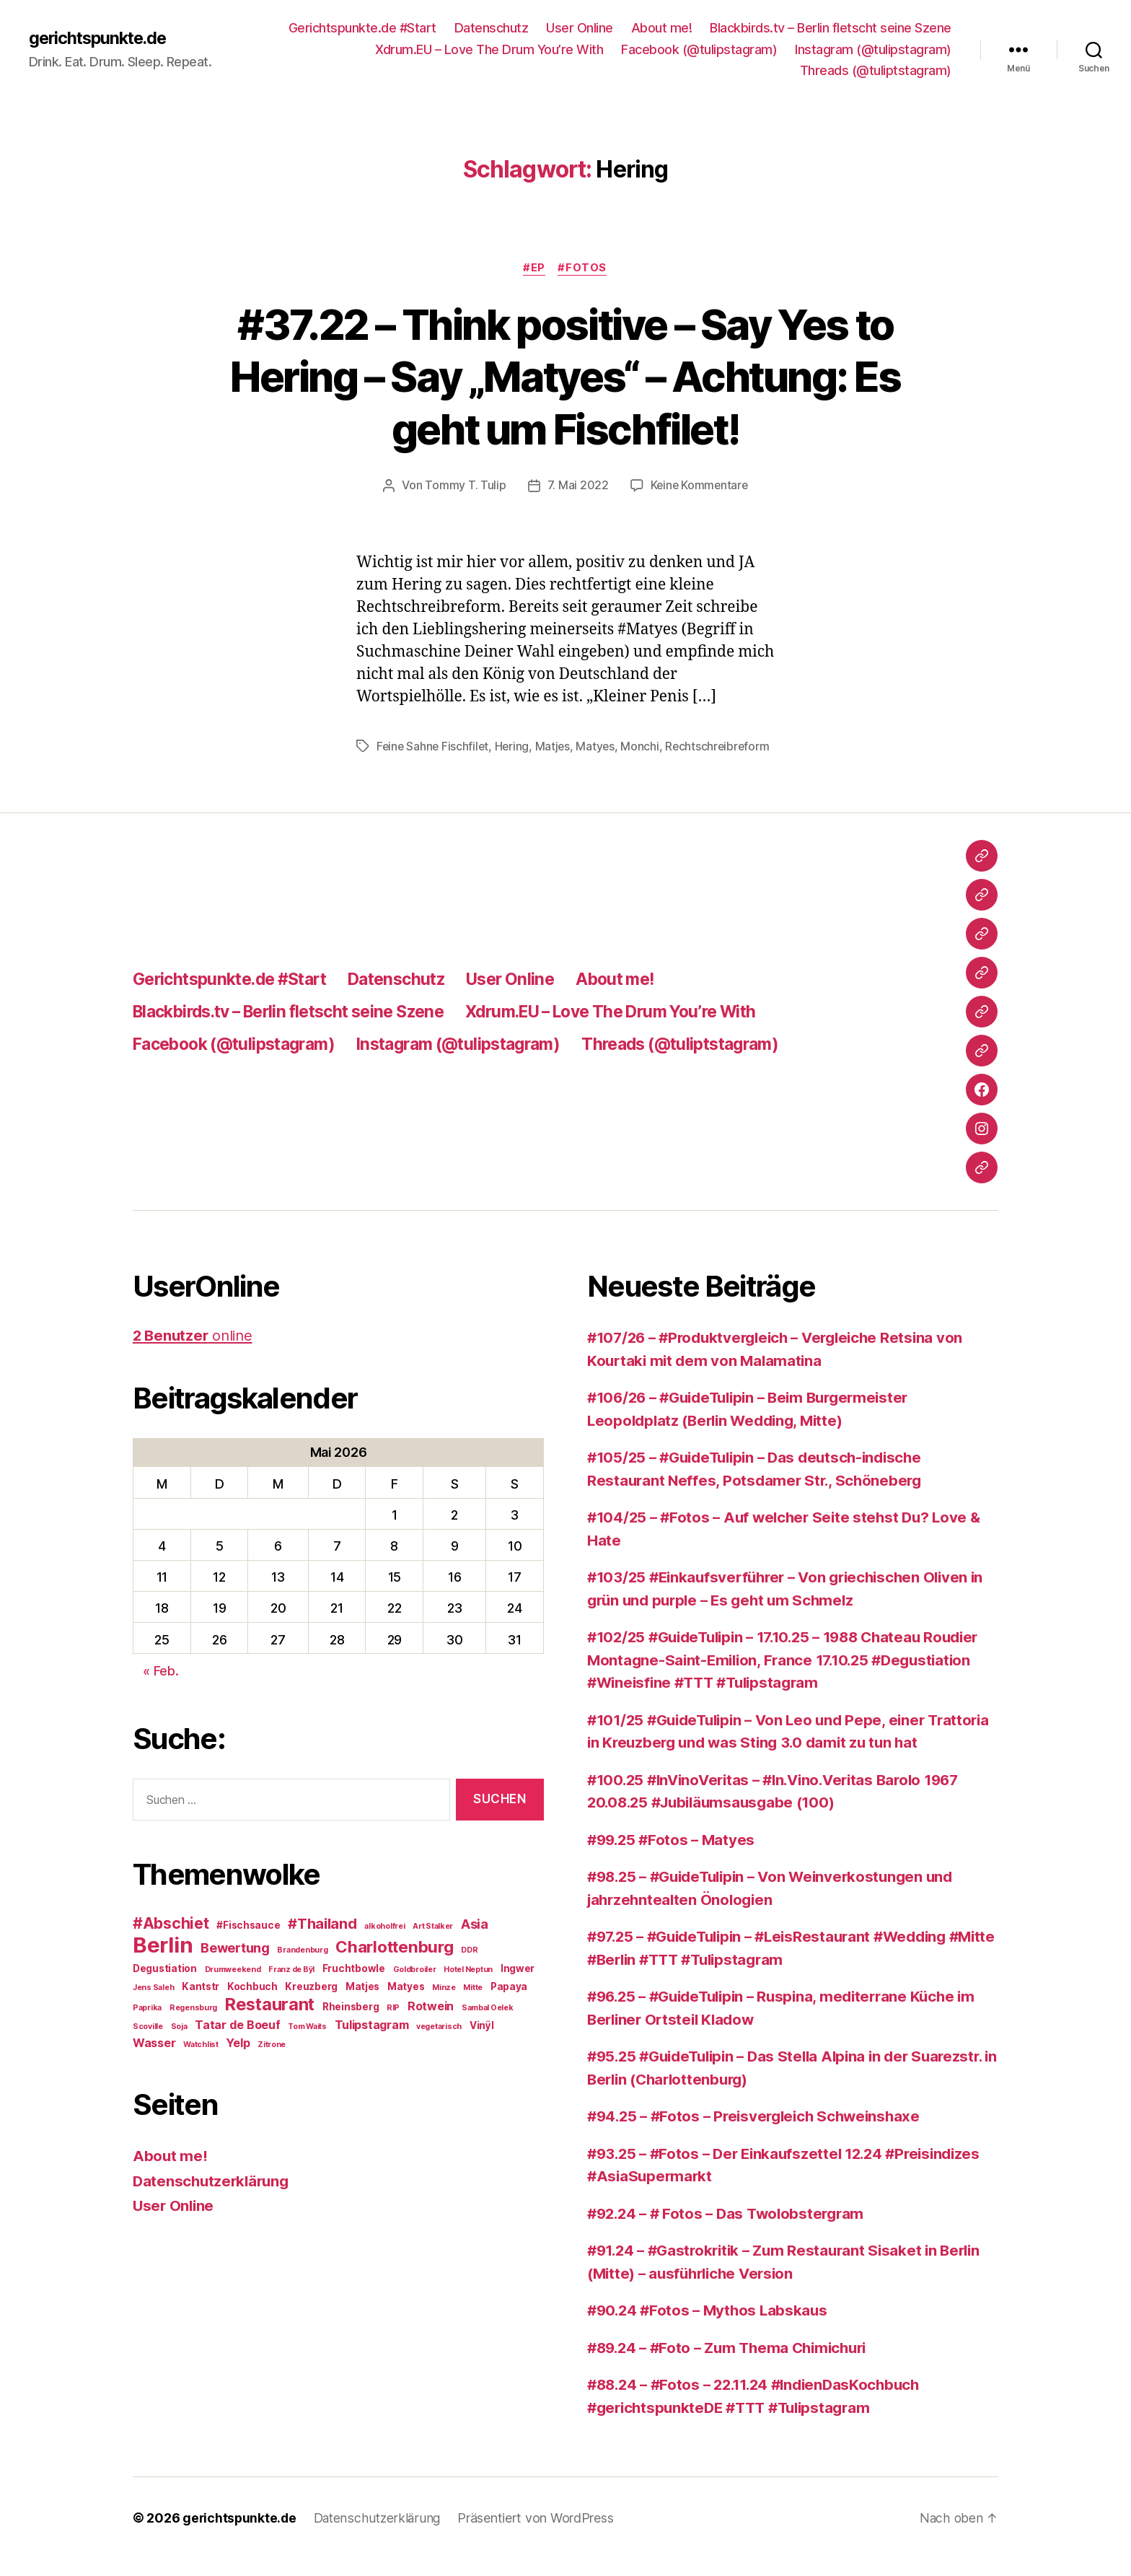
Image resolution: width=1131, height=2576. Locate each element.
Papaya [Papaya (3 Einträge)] (508, 2004)
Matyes (599, 746)
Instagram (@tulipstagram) (873, 49)
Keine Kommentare (699, 486)
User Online (579, 27)
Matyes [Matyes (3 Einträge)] (405, 2004)
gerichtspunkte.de (101, 38)
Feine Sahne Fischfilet (434, 746)
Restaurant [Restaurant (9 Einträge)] (269, 2021)
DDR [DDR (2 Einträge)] (469, 1967)
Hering (515, 746)
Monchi (644, 746)
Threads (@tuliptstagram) (875, 70)
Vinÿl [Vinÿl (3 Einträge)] (482, 2043)
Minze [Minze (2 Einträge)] (444, 2005)
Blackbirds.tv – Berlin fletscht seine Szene (830, 27)
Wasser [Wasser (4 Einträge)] (154, 2060)
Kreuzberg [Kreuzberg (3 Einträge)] (311, 2004)
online (195, 1353)
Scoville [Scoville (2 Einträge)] (148, 2044)
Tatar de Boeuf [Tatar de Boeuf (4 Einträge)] (237, 2042)
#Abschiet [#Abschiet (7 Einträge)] (171, 1941)
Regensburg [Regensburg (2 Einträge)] (193, 2025)
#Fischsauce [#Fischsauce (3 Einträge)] (248, 1942)
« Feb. (160, 1688)
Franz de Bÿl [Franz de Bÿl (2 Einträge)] (291, 1987)
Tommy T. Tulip (463, 486)
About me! (661, 27)
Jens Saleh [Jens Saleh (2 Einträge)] (153, 2005)
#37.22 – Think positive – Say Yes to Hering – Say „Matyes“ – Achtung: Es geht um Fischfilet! (565, 376)
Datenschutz (491, 27)
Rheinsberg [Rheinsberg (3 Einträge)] (350, 2024)
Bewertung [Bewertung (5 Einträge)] (235, 1965)
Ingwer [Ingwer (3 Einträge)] (517, 1986)
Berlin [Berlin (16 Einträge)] (163, 1962)
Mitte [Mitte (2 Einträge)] (473, 2005)
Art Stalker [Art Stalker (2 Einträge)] (433, 1943)
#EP (534, 268)
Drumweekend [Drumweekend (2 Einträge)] (233, 1987)
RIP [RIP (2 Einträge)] (393, 2025)
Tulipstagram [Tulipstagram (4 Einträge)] (372, 2042)
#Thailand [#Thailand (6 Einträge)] (322, 1941)
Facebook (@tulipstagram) (699, 49)
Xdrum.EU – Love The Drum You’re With (489, 49)
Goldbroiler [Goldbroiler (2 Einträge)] (414, 1987)
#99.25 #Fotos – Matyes (673, 1857)
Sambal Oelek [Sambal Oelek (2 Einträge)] (488, 2025)
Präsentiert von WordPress (539, 2535)
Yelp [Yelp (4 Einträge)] (238, 2060)
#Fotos (584, 268)
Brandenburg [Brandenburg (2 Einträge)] (302, 1967)
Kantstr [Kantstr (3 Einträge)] (200, 2004)
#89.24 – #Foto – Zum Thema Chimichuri (733, 2365)
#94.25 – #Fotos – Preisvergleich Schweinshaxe (760, 2133)
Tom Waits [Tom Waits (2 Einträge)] (307, 2044)
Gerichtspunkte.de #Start (362, 27)
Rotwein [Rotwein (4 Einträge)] (431, 2023)
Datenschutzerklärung (213, 2198)
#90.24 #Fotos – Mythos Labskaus (711, 2327)
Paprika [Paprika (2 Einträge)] (147, 2025)
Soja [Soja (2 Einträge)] (179, 2044)
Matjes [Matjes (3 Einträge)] (362, 2004)
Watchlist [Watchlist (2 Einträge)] (201, 2062)
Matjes (555, 746)
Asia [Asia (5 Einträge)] (474, 1941)
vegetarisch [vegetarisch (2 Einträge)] (439, 2044)
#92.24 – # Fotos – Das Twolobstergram (730, 2231)
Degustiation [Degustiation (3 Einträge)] (165, 1986)
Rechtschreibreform (430, 763)
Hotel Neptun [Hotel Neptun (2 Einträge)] (468, 1987)
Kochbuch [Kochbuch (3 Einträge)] (252, 2004)
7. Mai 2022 (576, 486)
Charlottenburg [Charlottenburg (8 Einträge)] (394, 1963)
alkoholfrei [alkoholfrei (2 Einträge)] (384, 1943)
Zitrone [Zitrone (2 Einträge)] (272, 2062)
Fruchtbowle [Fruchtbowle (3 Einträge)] (353, 1986)
